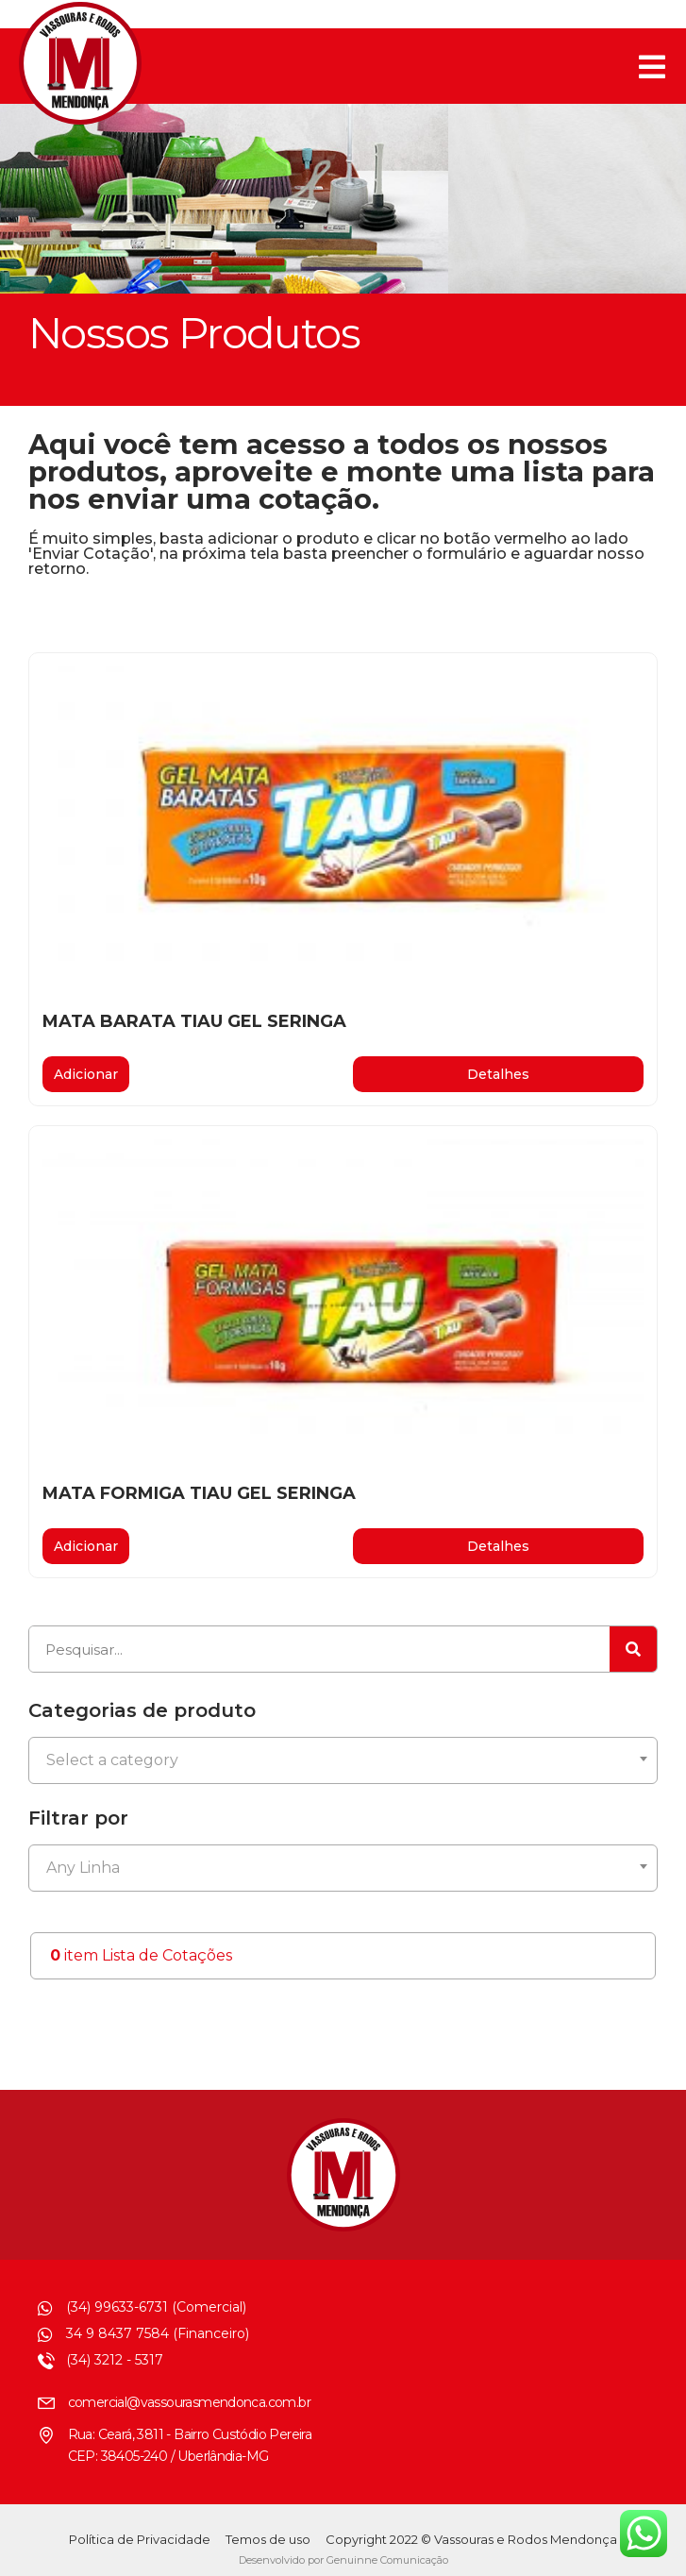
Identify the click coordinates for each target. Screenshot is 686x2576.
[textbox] (343, 1760)
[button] (498, 1074)
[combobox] (343, 1760)
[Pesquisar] (633, 1649)
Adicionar (86, 1074)
